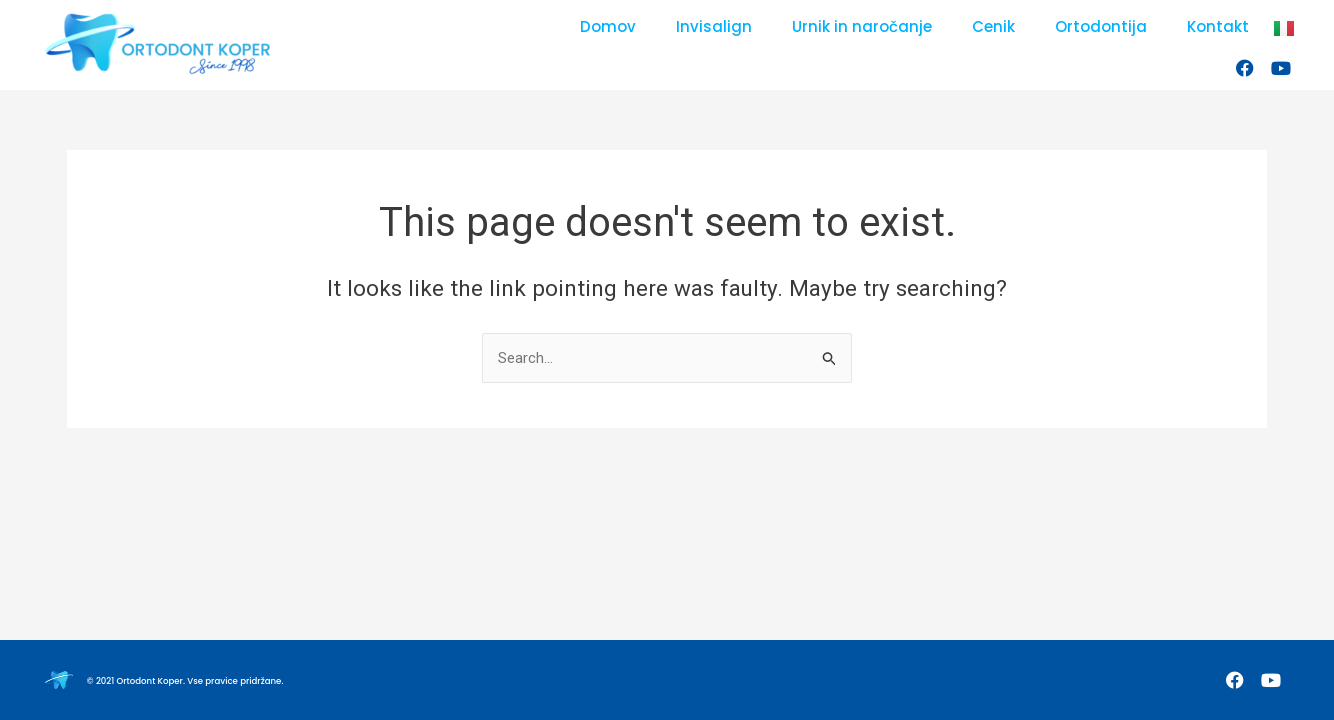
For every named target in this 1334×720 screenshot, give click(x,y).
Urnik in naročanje (862, 26)
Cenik (993, 26)
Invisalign (714, 26)
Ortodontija (1101, 26)
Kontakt (1218, 26)
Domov (608, 26)
